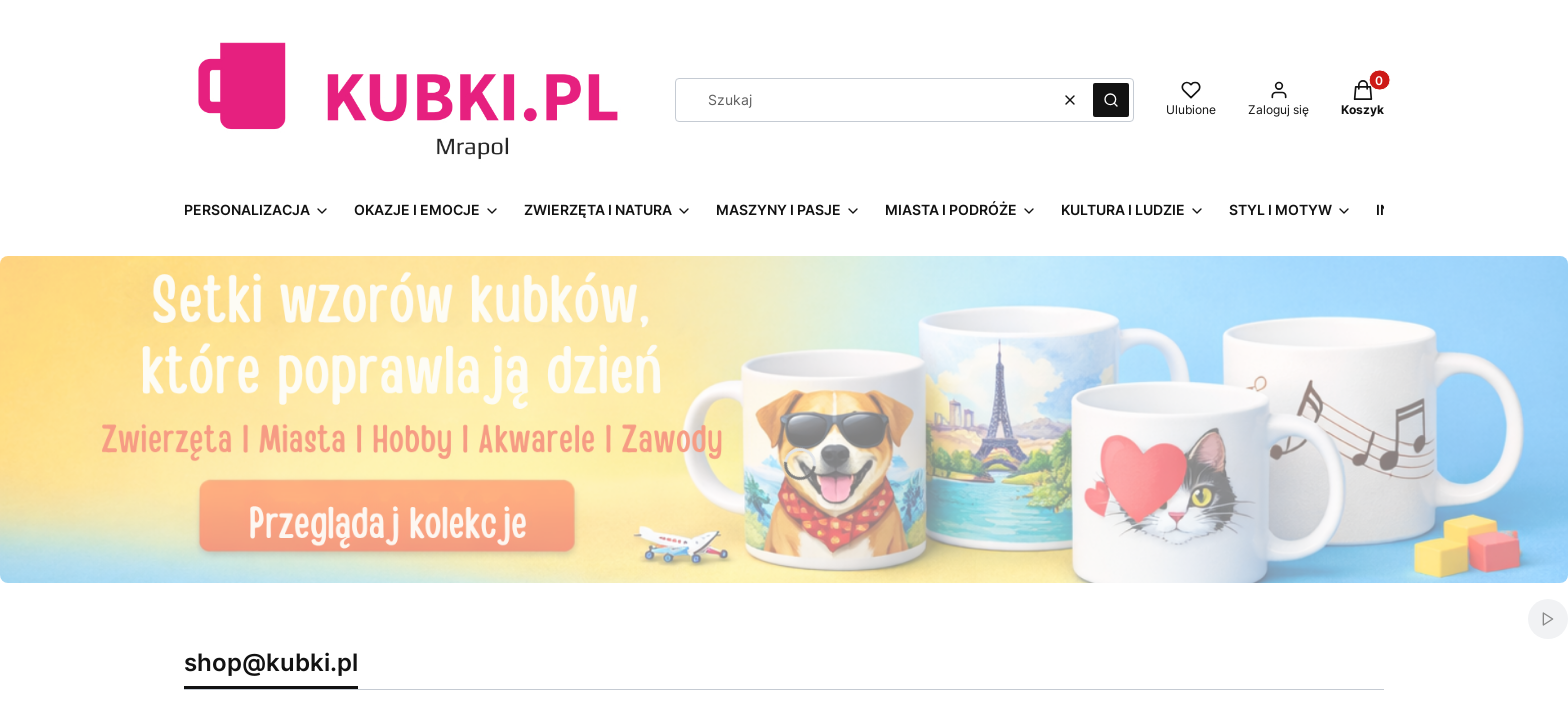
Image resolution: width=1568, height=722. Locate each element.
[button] (1111, 100)
